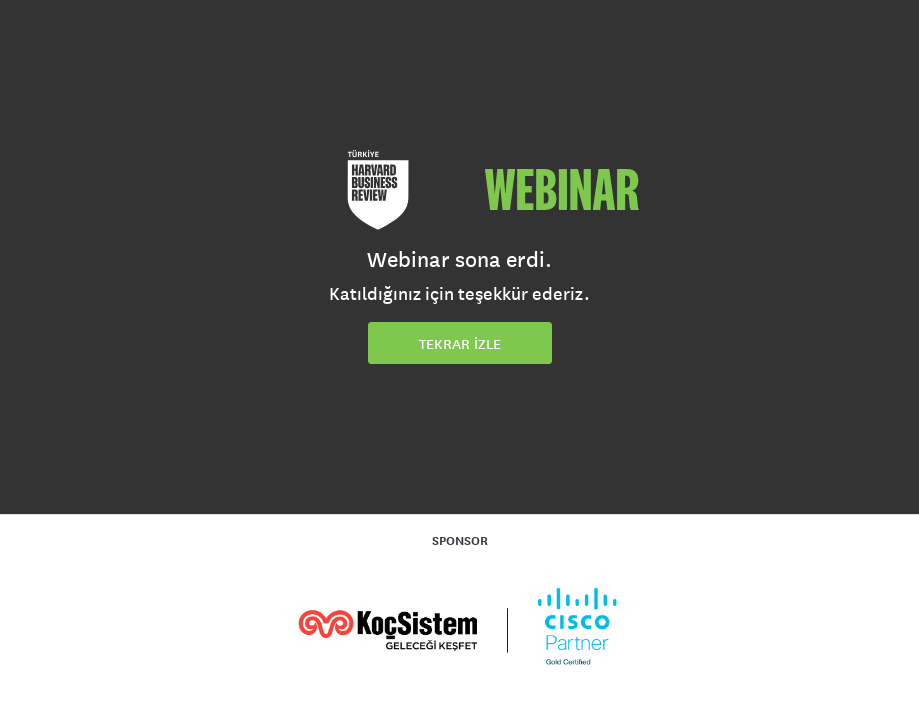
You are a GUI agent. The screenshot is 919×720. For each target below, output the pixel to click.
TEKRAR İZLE (460, 344)
